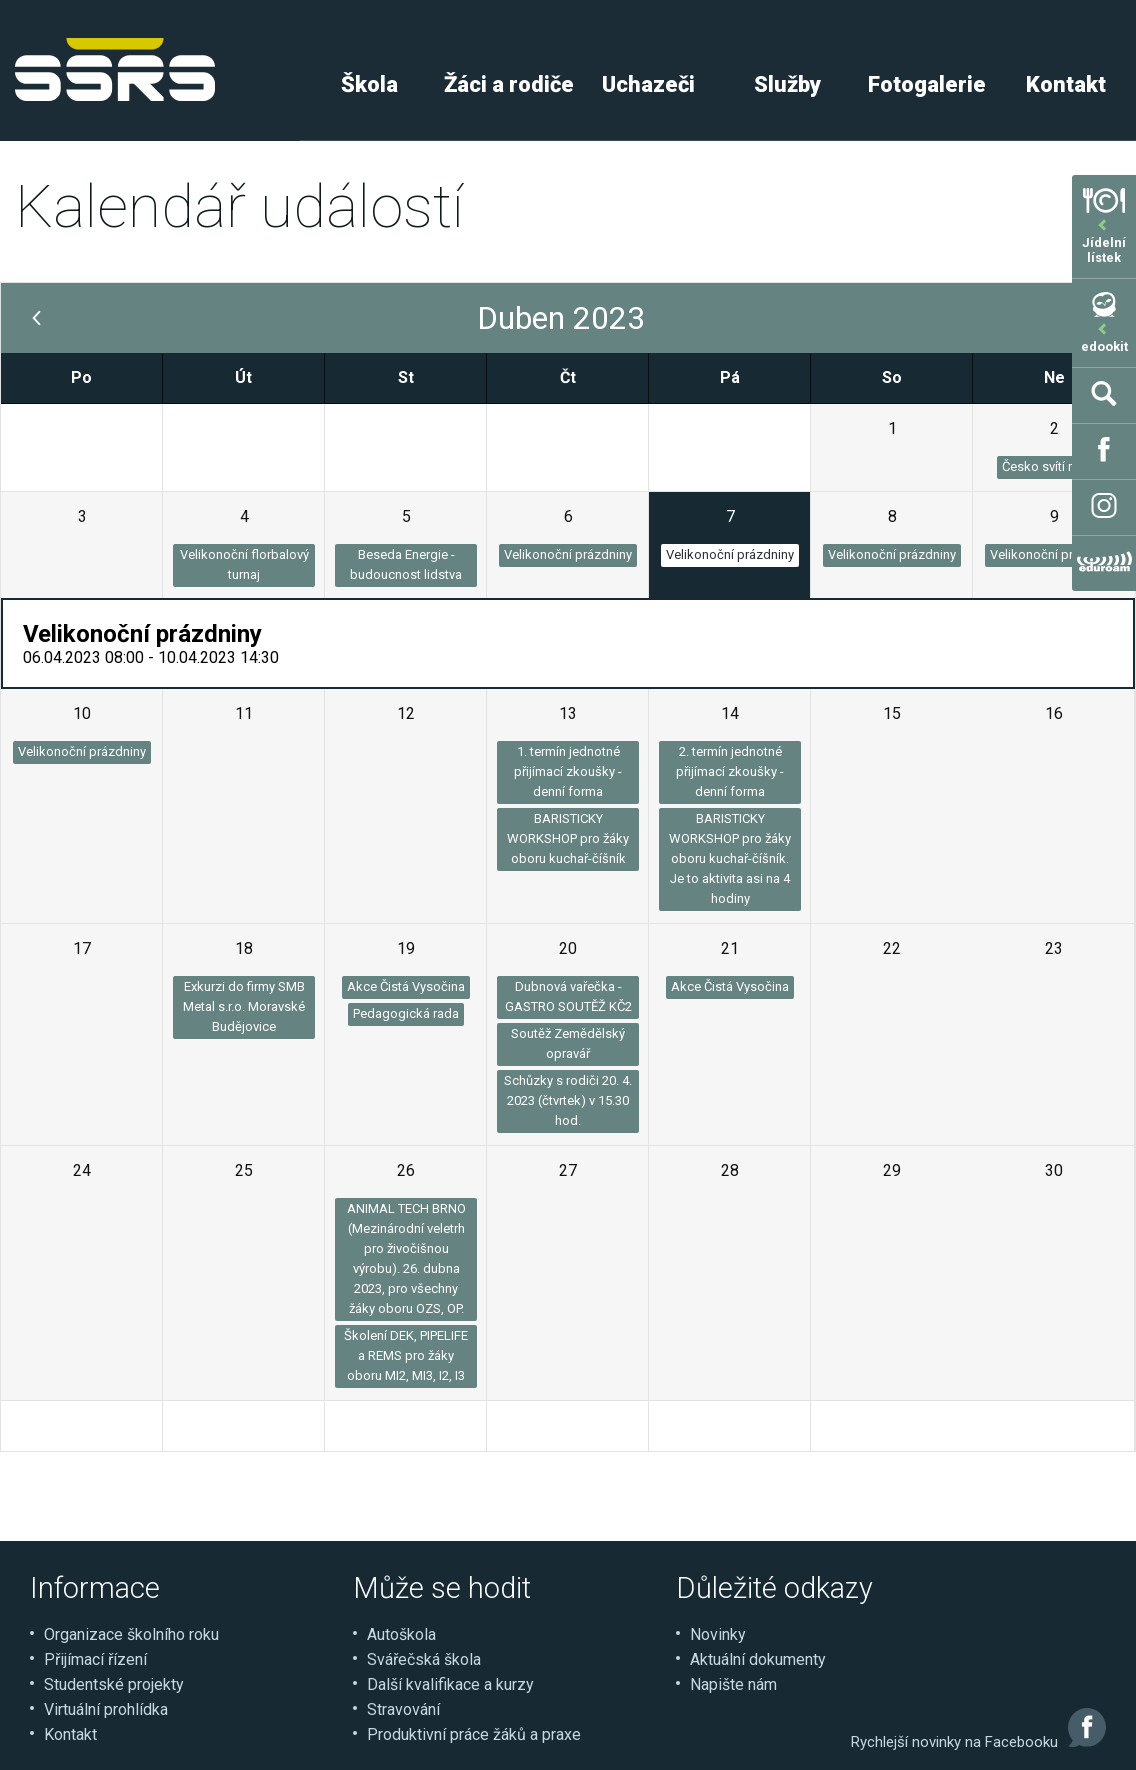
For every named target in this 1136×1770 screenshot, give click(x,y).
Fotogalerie (927, 84)
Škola (369, 84)
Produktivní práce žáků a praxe (474, 1734)
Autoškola (401, 1634)
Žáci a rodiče (509, 84)
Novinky (718, 1634)
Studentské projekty (114, 1684)
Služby (787, 84)
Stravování (403, 1709)
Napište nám (733, 1684)
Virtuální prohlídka (106, 1709)
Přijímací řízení (95, 1659)
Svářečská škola (424, 1659)
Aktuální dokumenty (758, 1659)
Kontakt (1066, 84)
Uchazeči (648, 84)
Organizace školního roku (131, 1634)
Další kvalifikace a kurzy (450, 1684)
